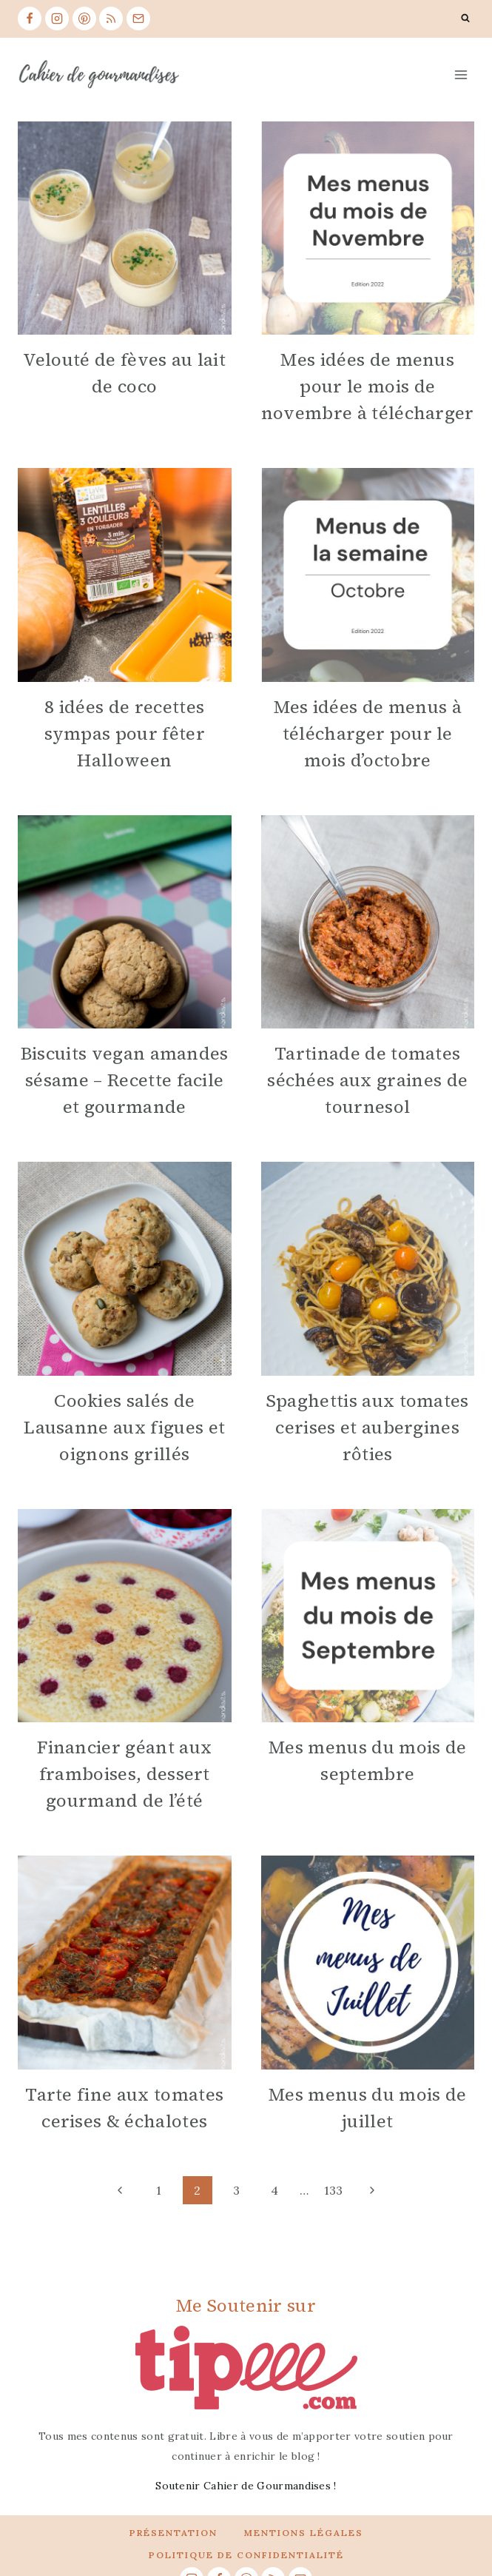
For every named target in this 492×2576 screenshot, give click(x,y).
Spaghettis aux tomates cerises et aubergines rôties (367, 1427)
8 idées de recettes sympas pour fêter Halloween (124, 733)
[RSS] (111, 18)
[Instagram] (57, 18)
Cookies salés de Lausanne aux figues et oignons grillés (124, 1427)
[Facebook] (29, 18)
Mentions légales (303, 2532)
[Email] (138, 18)
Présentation (173, 2532)
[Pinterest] (84, 18)
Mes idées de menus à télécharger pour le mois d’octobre (368, 733)
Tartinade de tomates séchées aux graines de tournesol (367, 1080)
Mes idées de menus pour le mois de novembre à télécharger (367, 386)
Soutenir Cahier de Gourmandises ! (246, 2485)
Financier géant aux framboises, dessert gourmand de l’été (124, 1774)
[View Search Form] (465, 18)
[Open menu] (460, 74)
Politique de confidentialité (246, 2554)
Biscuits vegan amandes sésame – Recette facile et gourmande (125, 1080)
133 (333, 2190)
